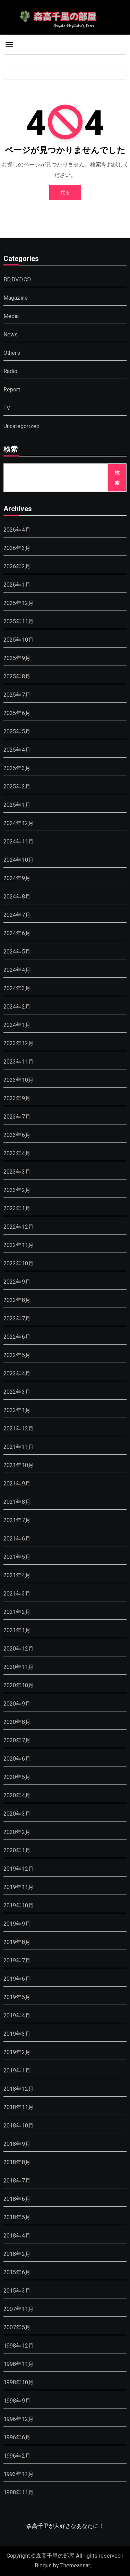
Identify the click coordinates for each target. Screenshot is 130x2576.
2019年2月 (17, 2052)
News (10, 334)
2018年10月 (18, 2125)
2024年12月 (18, 823)
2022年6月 (17, 1337)
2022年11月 (18, 1245)
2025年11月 (18, 621)
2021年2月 (17, 1612)
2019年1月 (17, 2070)
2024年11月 (18, 841)
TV (6, 408)
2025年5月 (17, 731)
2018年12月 (18, 2089)
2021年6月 (17, 1538)
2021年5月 (17, 1557)
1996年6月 (17, 2437)
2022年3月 (17, 1392)
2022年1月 (17, 1410)
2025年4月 (17, 750)
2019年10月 (18, 1905)
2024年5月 (17, 951)
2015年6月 (17, 2272)
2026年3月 (17, 548)
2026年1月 (17, 584)
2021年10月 (18, 1465)
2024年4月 (17, 970)
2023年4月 (17, 1153)
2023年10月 (18, 1080)
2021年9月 (17, 1483)
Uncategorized (21, 426)
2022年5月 (17, 1355)
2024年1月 (17, 1025)
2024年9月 (17, 878)
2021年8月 (17, 1502)
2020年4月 (17, 1795)
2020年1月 (17, 1850)
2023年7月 (17, 1116)
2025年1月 (17, 805)
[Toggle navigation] (9, 44)
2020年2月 (17, 1832)
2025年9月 (17, 658)
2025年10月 (18, 639)
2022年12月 (18, 1226)
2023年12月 (18, 1043)
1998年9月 (17, 2400)
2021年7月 (17, 1520)
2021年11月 (18, 1447)
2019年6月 (17, 1979)
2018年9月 (17, 2144)
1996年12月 (18, 2419)
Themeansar (75, 2565)
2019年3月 (17, 2034)
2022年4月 (17, 1373)
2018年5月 (17, 2217)
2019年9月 (17, 1923)
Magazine (15, 298)
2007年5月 (17, 2327)
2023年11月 (18, 1061)
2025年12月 (18, 603)
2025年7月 (17, 695)
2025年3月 (17, 768)
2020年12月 (18, 1648)
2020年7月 (17, 1740)
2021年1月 (17, 1630)
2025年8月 (17, 676)
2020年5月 (17, 1777)
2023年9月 (17, 1098)
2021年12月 (18, 1428)
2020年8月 (17, 1722)
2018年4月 (17, 2235)
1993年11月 (18, 2474)
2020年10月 (18, 1685)
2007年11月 (18, 2309)
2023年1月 (17, 1208)
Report (11, 389)
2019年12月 (18, 1868)
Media (11, 316)
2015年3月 (17, 2290)
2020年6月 (17, 1758)
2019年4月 (17, 2015)
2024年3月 (17, 988)
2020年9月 (17, 1703)
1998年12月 (18, 2345)
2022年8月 (17, 1300)
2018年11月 (18, 2107)
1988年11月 (18, 2492)
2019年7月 (17, 1960)
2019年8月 (17, 1942)
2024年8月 (17, 896)
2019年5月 (17, 1997)
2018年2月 (17, 2254)
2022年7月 (17, 1318)
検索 (10, 449)
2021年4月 (17, 1575)
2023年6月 (17, 1135)
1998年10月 (18, 2382)
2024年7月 (17, 915)
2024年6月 (17, 933)
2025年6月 (17, 713)
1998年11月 (18, 2364)
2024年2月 (17, 1006)
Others (11, 353)
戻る (65, 192)
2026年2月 (17, 566)
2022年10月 (18, 1263)
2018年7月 (17, 2180)
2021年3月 (17, 1593)
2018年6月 (17, 2199)
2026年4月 (17, 529)
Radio (10, 371)
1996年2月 (17, 2455)
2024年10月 (18, 860)
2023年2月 (17, 1190)
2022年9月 (17, 1281)
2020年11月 (18, 1667)
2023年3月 (17, 1171)
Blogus (43, 2565)
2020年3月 (17, 1813)
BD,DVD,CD (17, 279)
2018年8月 (17, 2162)
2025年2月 (17, 786)
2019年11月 (18, 1887)
